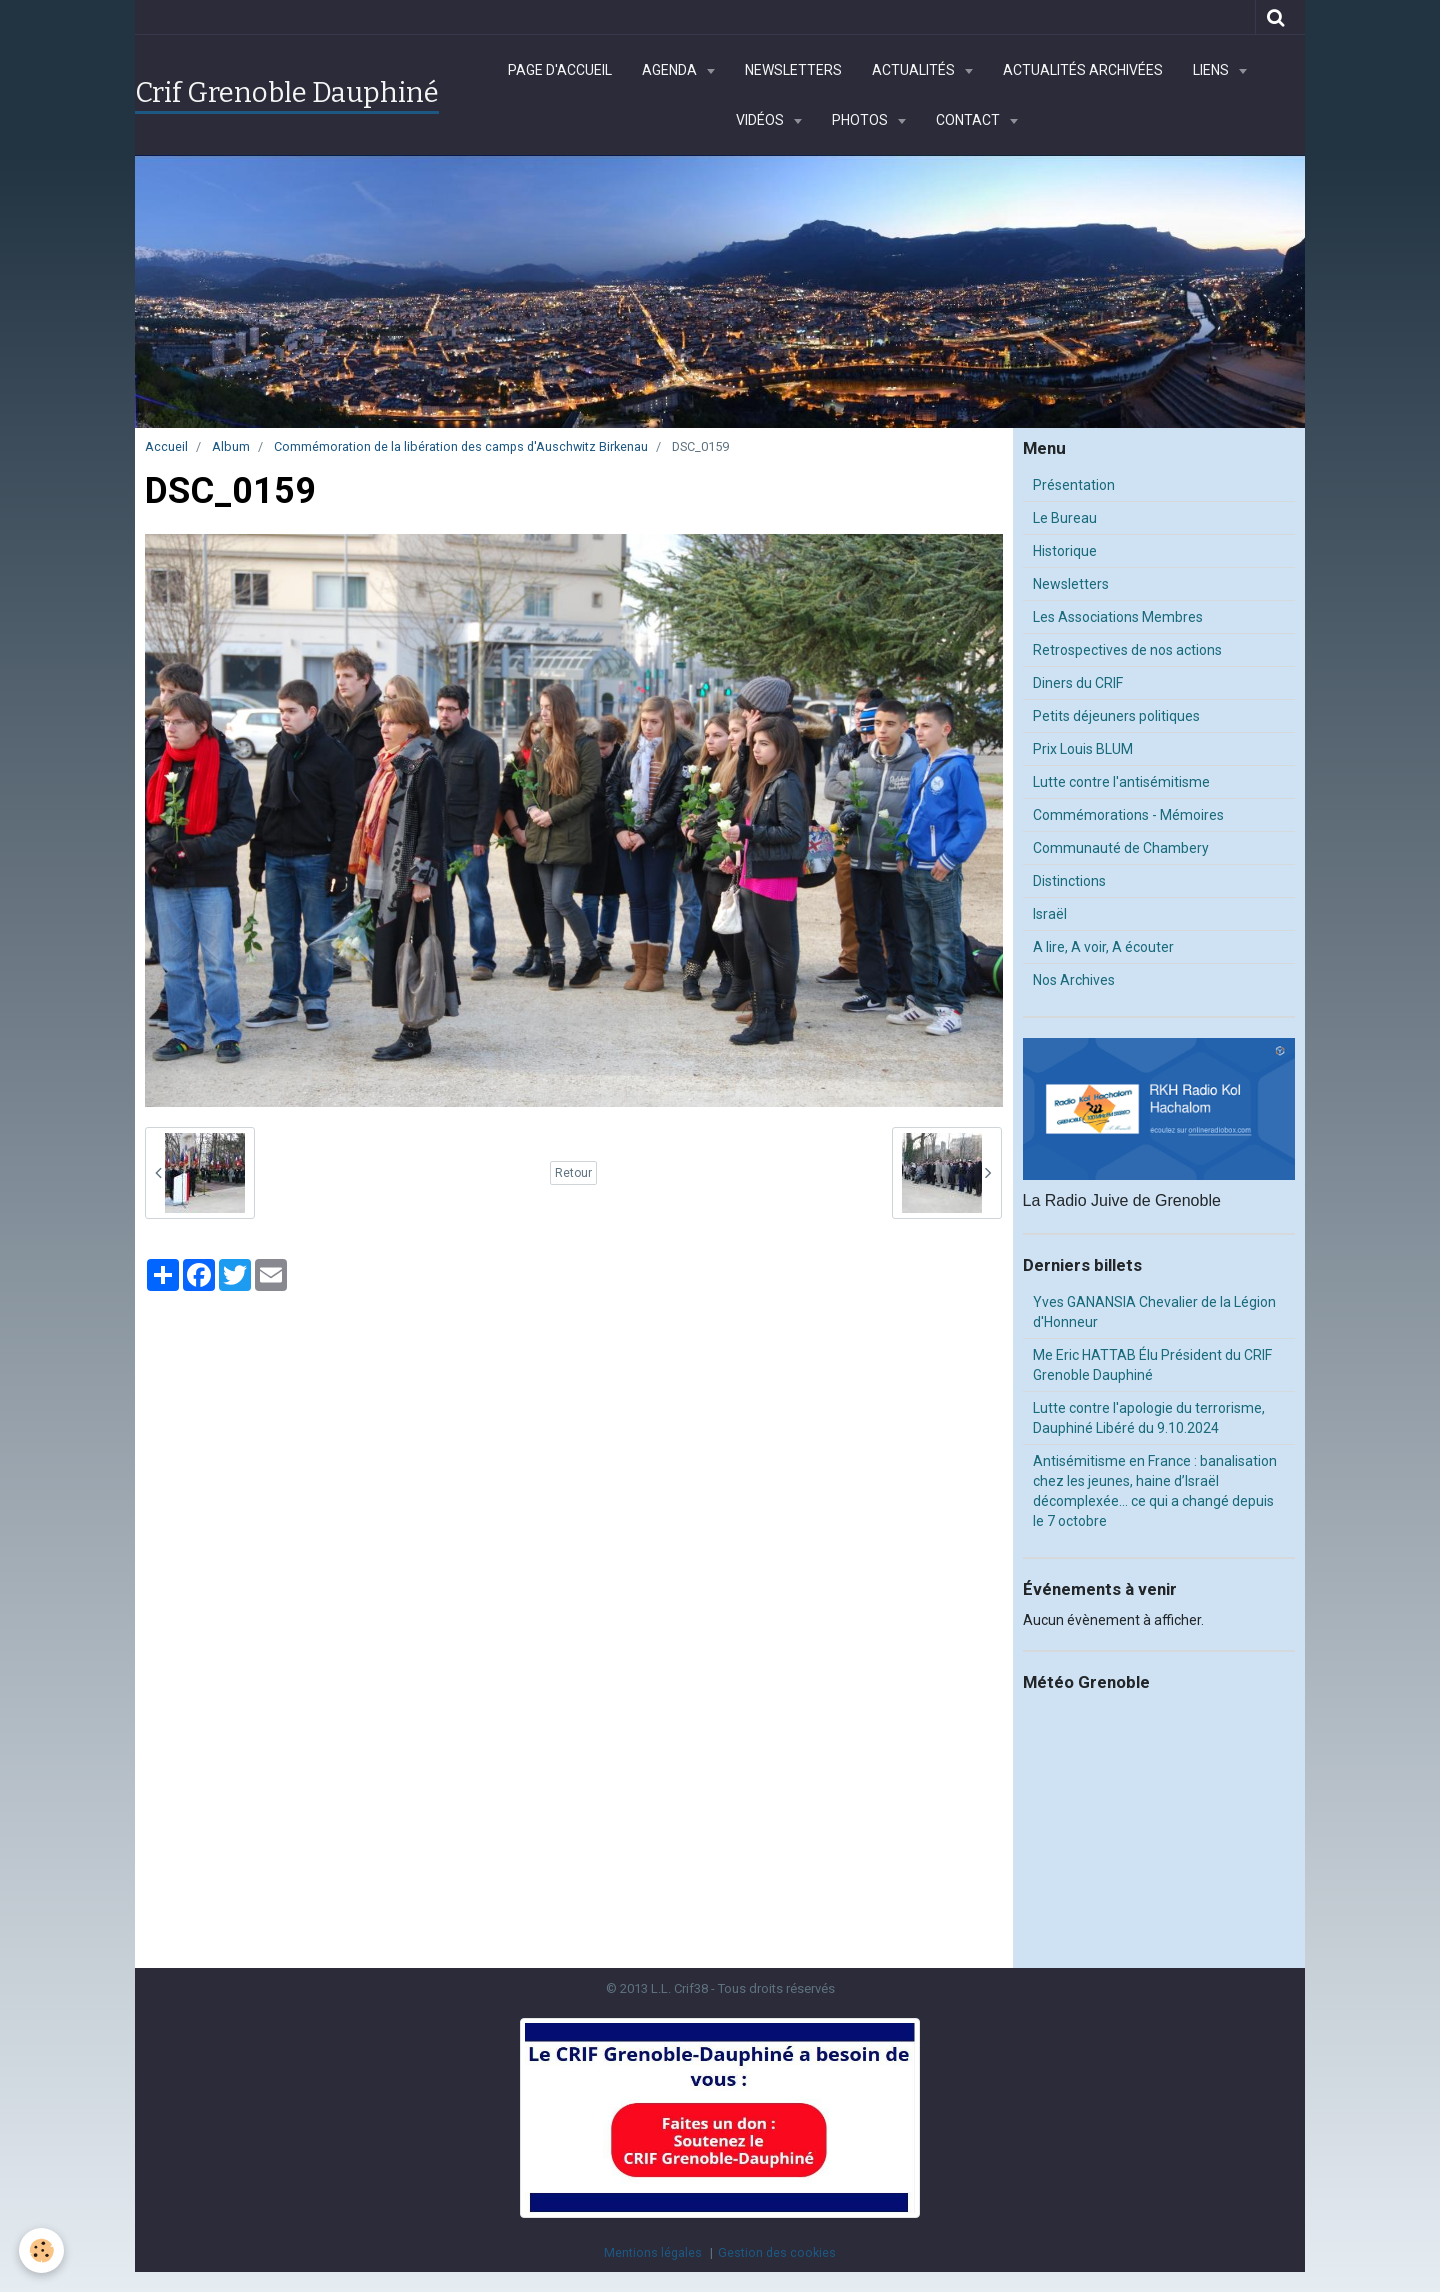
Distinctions (1069, 881)
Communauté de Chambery (1121, 848)
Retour (573, 1173)
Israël (1050, 914)
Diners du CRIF (1078, 683)
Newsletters (793, 70)
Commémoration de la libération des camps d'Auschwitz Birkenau (461, 446)
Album (231, 446)
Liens (1212, 70)
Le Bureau (1065, 518)
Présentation (1074, 485)
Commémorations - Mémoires (1128, 815)
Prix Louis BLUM (1083, 749)
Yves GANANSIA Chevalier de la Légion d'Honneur (1154, 1312)
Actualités (915, 70)
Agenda (671, 70)
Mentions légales (653, 2252)
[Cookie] (42, 2250)
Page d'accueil (560, 70)
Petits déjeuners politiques (1116, 716)
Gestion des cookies (777, 2252)
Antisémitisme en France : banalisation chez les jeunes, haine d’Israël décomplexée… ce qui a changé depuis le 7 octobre (1155, 1491)
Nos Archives (1074, 980)
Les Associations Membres (1118, 617)
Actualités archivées (1083, 70)
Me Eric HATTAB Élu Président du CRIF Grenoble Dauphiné (1152, 1365)
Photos (861, 120)
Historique (1065, 551)
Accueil (166, 446)
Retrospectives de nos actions (1127, 650)
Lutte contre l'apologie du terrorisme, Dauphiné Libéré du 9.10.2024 (1149, 1418)
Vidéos (761, 120)
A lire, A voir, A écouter (1103, 947)
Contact (969, 120)
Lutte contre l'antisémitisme (1121, 782)
